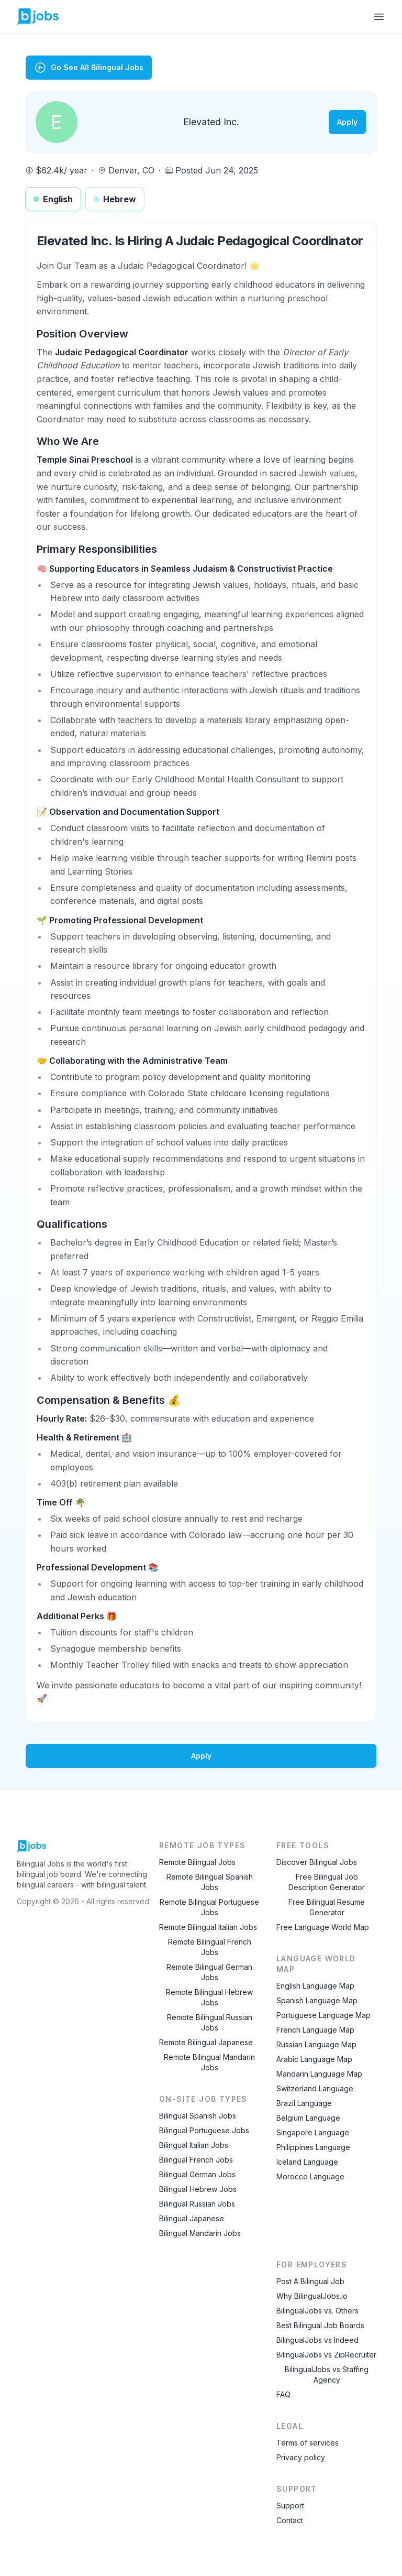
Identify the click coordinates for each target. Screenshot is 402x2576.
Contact (289, 2520)
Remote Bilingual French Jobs (209, 1947)
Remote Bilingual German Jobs (209, 1972)
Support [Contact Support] (290, 2505)
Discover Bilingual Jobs (316, 1862)
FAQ (283, 2394)
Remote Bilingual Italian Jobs (208, 1927)
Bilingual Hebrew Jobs (198, 2189)
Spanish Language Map (317, 2000)
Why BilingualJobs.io (312, 2295)
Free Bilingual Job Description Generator (326, 1882)
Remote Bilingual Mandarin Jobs (209, 2062)
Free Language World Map (322, 1927)
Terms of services (307, 2442)
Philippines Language (313, 2147)
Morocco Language (310, 2176)
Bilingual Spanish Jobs (197, 2115)
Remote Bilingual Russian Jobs (209, 2022)
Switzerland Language (314, 2088)
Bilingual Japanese (191, 2218)
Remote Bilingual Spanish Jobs (209, 1882)
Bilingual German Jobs (197, 2174)
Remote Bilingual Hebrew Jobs (209, 1997)
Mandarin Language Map (319, 2073)
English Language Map (315, 1985)
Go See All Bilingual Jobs (88, 67)
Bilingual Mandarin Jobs (200, 2233)
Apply (347, 121)
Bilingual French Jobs (196, 2159)
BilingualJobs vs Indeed (317, 2339)
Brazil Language (304, 2103)
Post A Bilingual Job (310, 2281)
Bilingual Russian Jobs (197, 2203)
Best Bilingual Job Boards (320, 2325)
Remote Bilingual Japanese (206, 2042)
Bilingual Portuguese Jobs (204, 2130)
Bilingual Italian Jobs (193, 2145)
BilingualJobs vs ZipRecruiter (326, 2354)
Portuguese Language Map (323, 2015)
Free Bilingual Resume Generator (326, 1907)
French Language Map (315, 2029)
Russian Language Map (316, 2044)
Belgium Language (308, 2117)
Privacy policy (300, 2457)
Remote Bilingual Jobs (197, 1862)
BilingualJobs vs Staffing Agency (326, 2374)
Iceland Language (307, 2161)
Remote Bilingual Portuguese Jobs (209, 1907)
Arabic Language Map (314, 2059)
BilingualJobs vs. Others (317, 2310)
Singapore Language (312, 2132)
